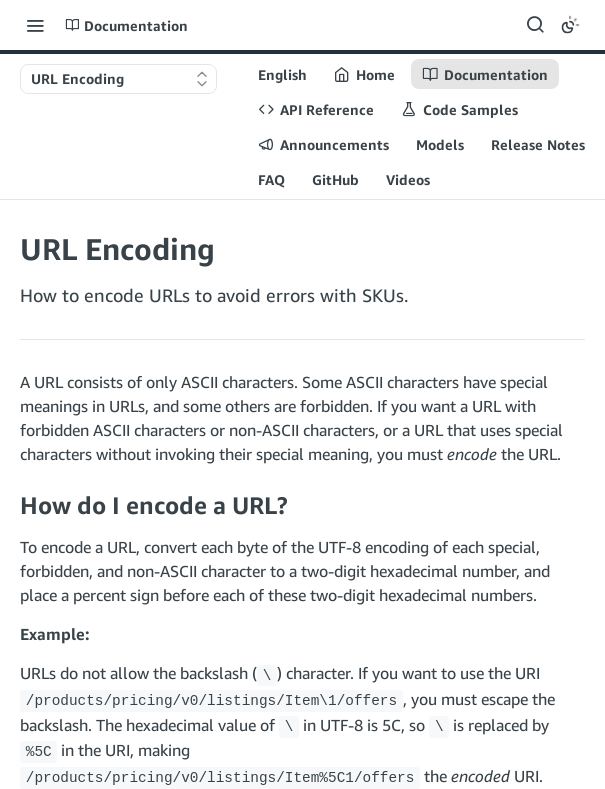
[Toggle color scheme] (570, 25)
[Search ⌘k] (535, 25)
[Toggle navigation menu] (35, 25)
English (282, 74)
